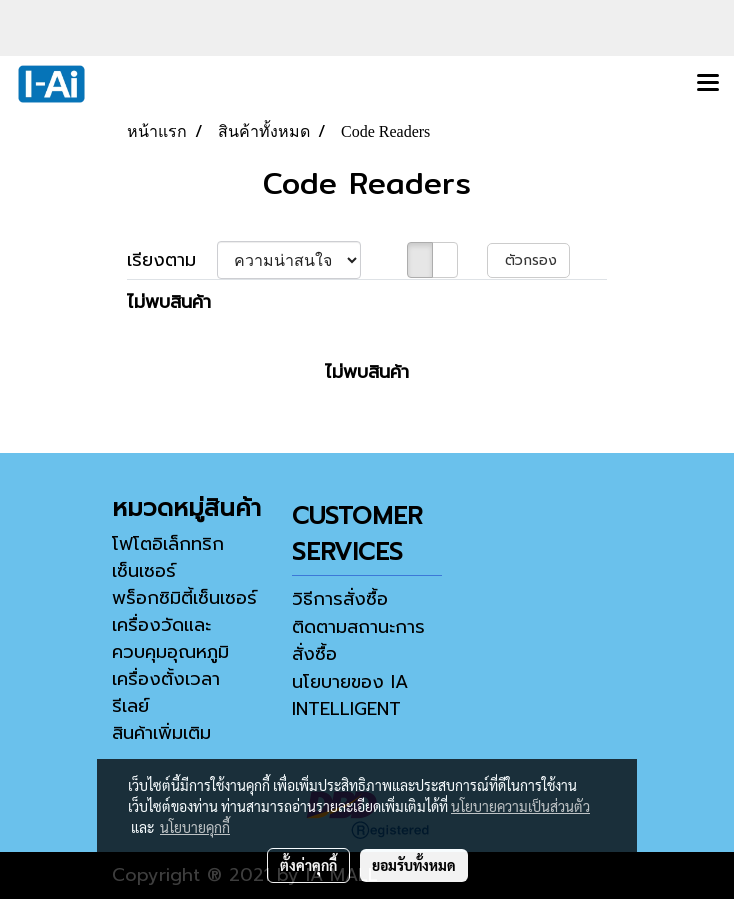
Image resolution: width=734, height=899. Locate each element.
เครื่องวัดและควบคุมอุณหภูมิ (170, 638)
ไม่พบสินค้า (169, 302)
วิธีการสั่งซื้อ (340, 599)
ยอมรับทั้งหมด (414, 865)
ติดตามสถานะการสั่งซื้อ (358, 640)
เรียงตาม (172, 260)
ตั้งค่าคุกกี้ (308, 865)
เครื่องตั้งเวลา (166, 679)
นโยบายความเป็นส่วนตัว (520, 806)
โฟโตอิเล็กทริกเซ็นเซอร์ (168, 557)
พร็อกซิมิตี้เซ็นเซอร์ (184, 598)
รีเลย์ (130, 706)
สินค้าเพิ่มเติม (161, 733)
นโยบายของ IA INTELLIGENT (350, 695)
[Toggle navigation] (708, 84)
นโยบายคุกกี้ (195, 827)
